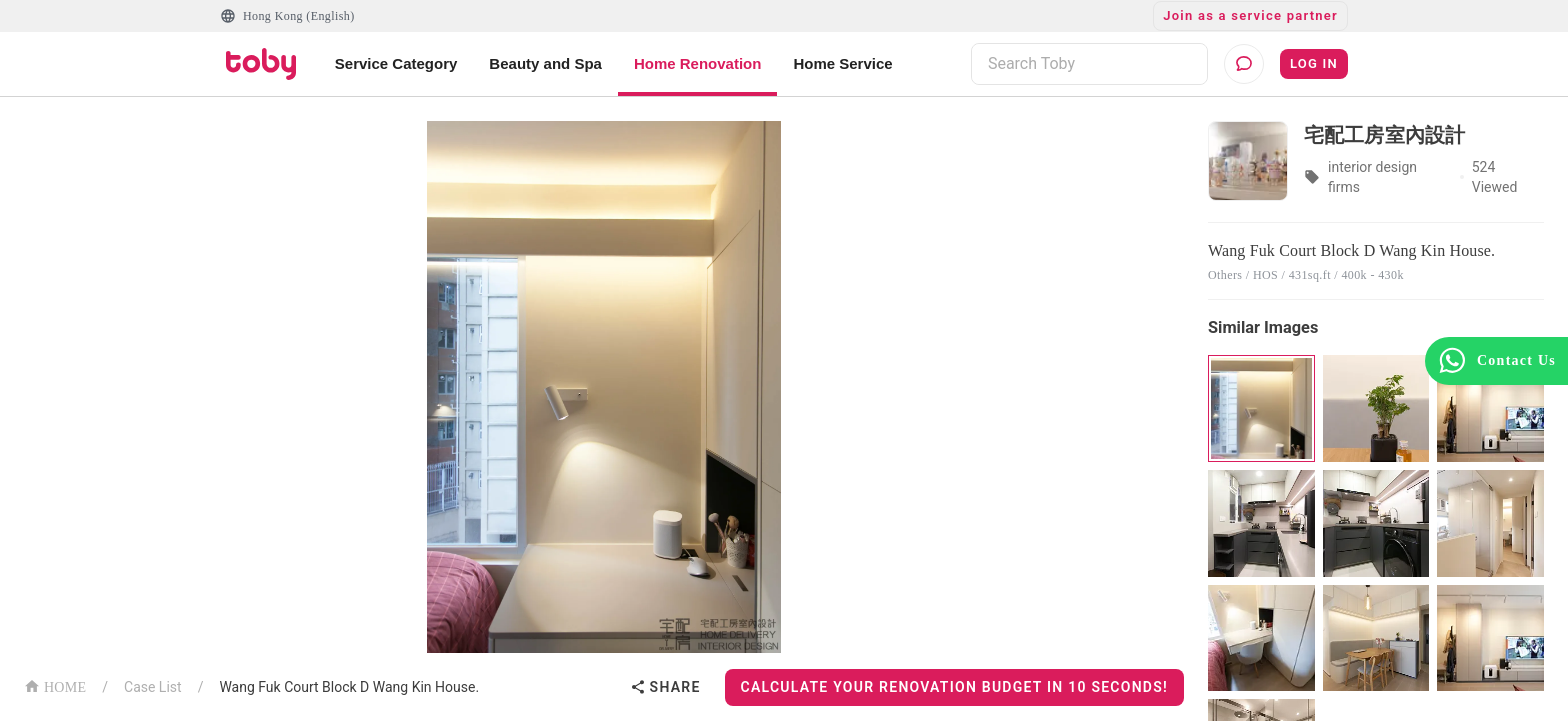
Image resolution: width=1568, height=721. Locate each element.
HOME (55, 685)
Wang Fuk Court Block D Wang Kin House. (349, 687)
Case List (153, 687)
